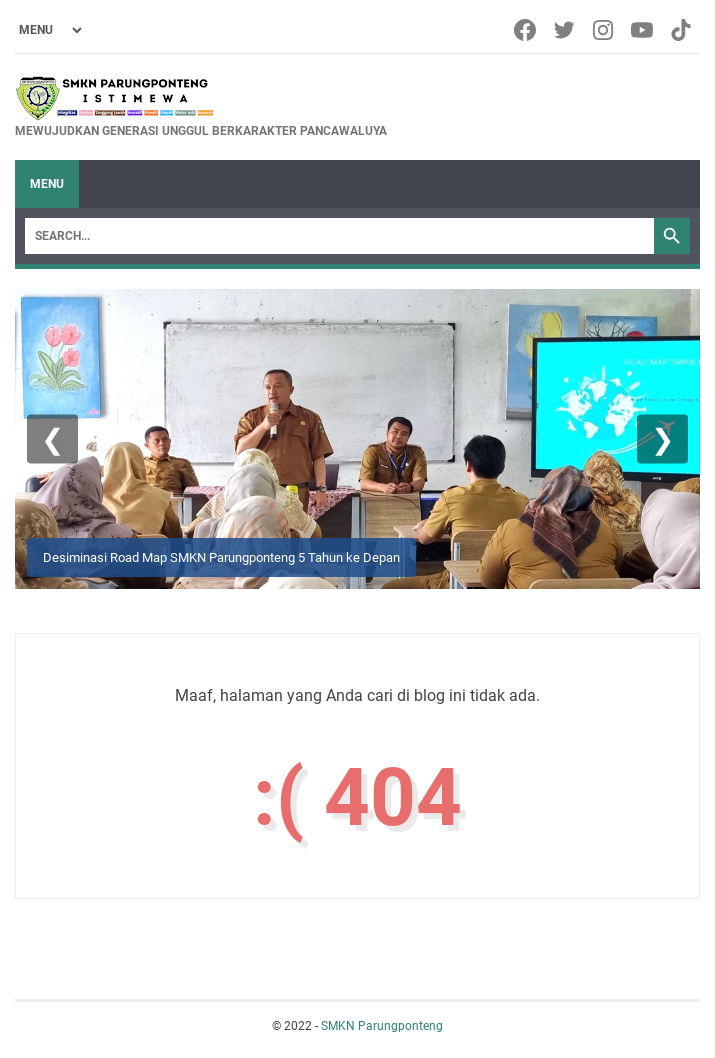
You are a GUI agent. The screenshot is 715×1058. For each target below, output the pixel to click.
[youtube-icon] (643, 30)
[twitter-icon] (565, 30)
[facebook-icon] (526, 30)
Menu (47, 184)
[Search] (339, 236)
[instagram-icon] (604, 30)
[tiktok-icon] (682, 30)
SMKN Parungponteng (382, 1026)
